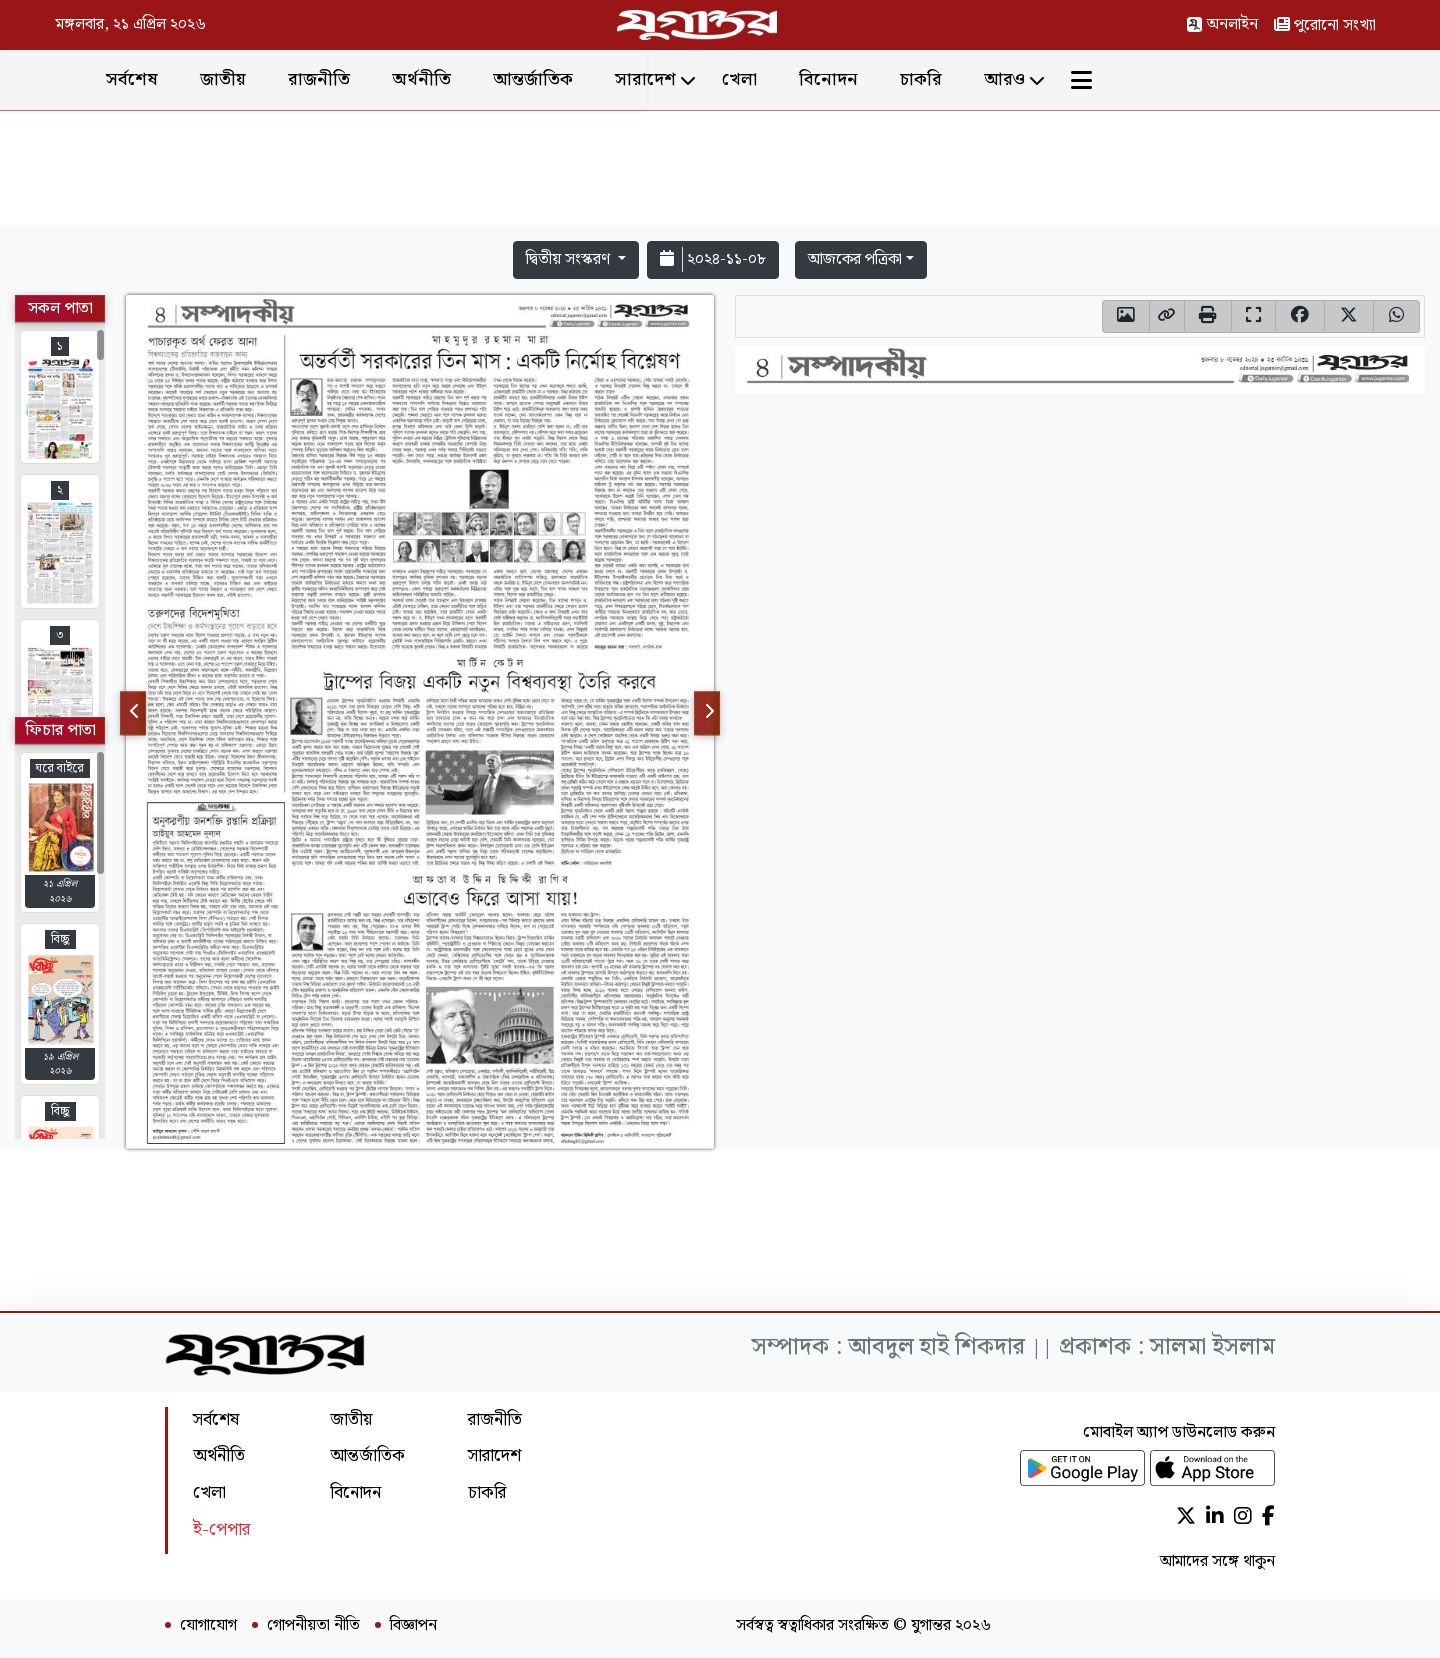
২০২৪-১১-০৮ (713, 259)
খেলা (889, 79)
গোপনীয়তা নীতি (313, 1626)
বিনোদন (978, 79)
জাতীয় (373, 79)
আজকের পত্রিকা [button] (855, 259)
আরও (1154, 79)
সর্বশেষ (282, 79)
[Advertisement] (720, 172)
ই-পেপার (221, 1529)
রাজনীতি (469, 79)
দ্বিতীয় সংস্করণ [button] (570, 259)
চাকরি (1071, 79)
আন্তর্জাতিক (683, 79)
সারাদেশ (795, 79)
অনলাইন (1222, 24)
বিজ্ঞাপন (413, 1626)
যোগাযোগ (208, 1626)
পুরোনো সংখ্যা (1325, 25)
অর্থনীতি (571, 79)
